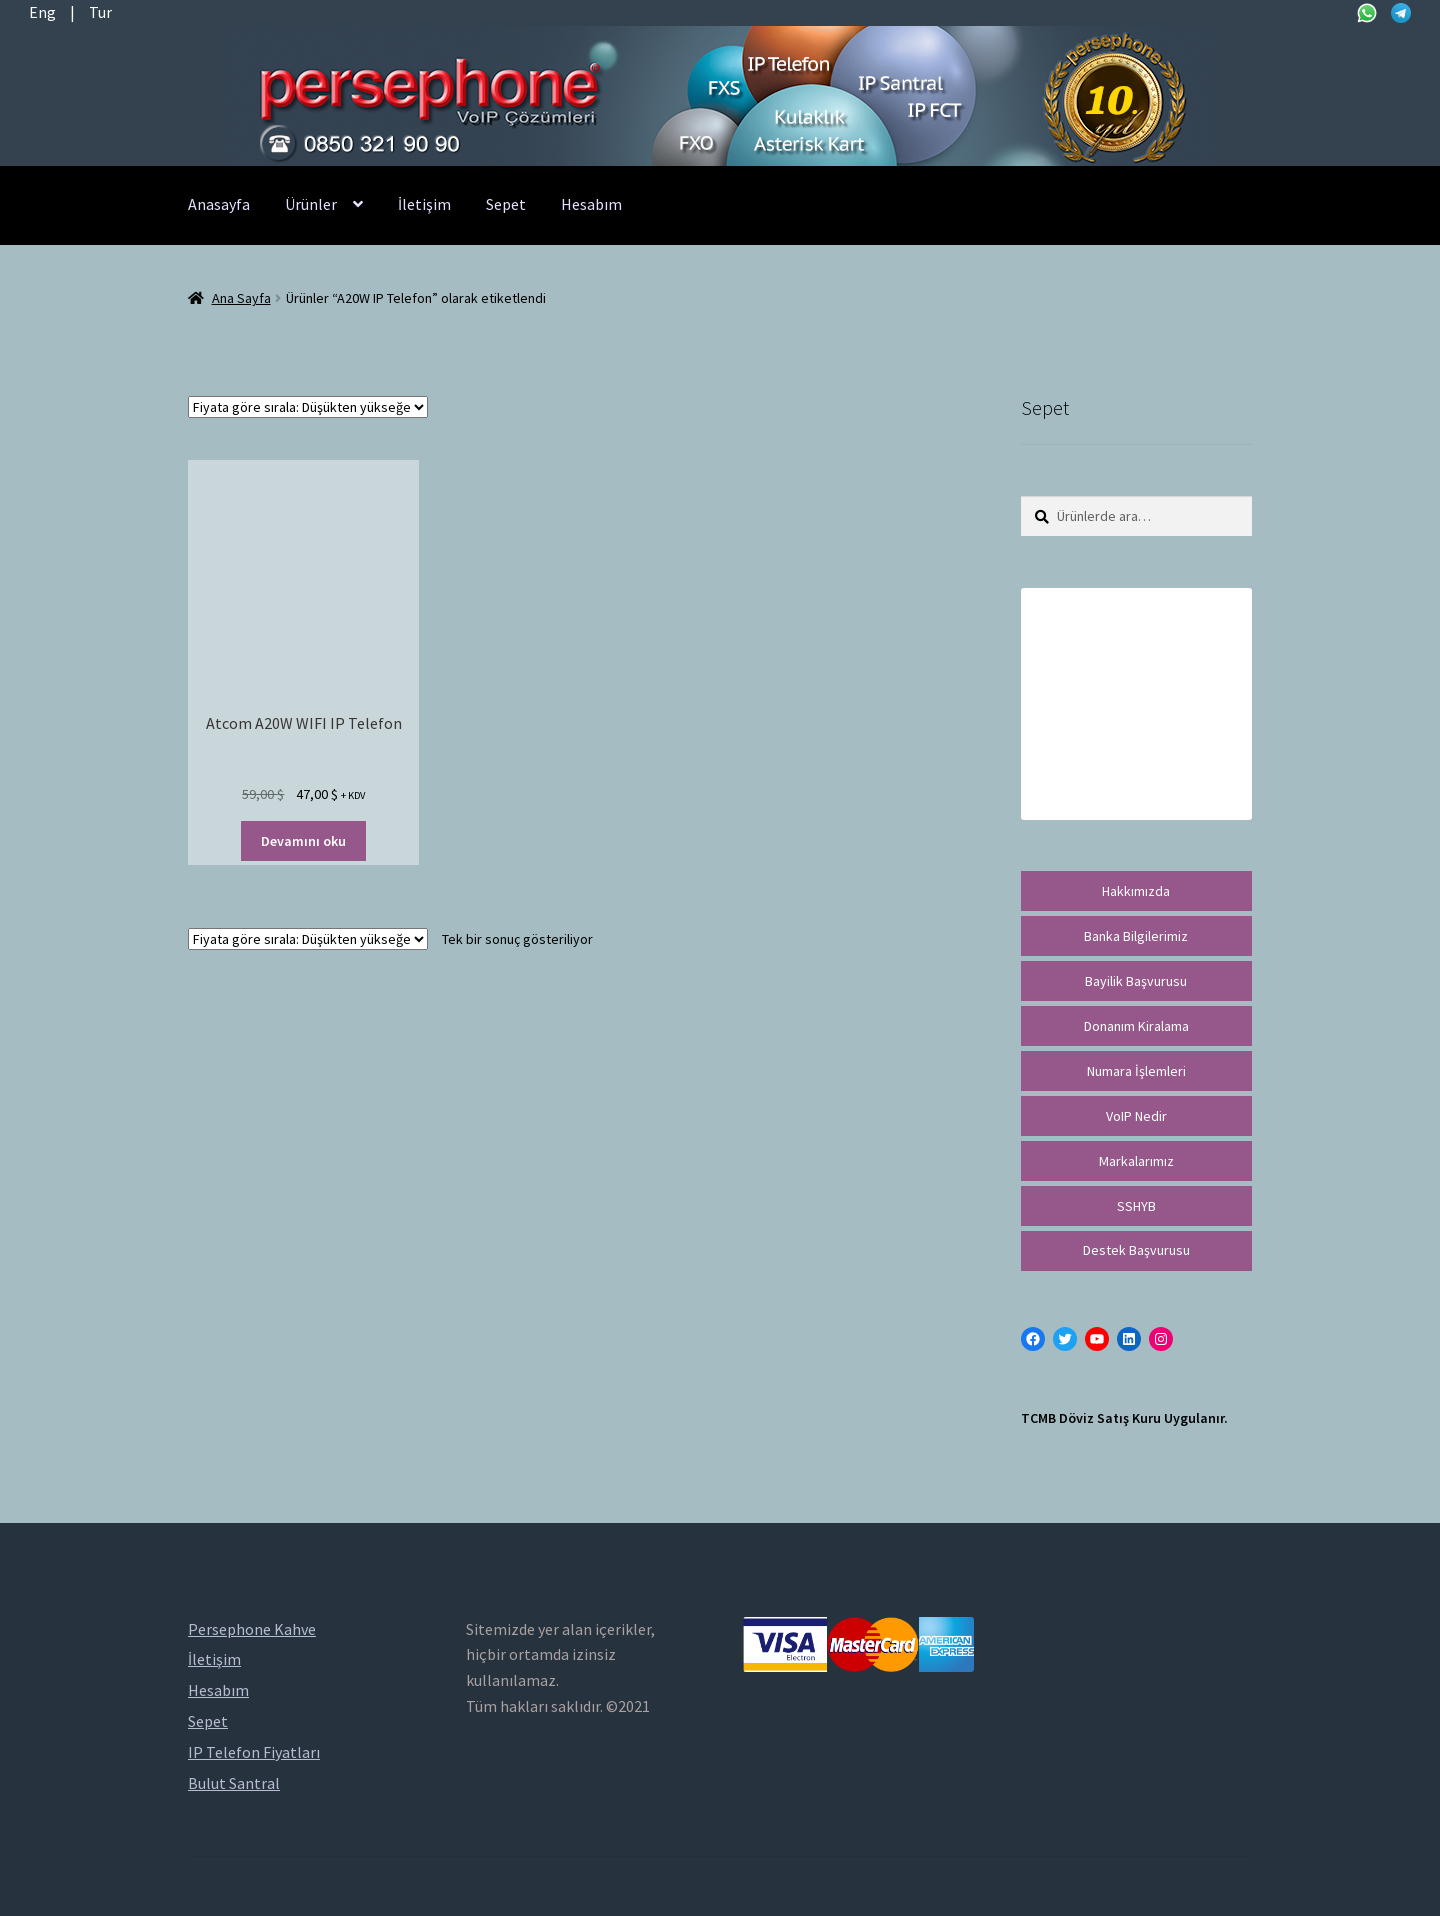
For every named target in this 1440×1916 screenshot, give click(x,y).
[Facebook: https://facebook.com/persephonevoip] (1033, 1339)
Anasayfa (219, 204)
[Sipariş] (308, 407)
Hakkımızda (1136, 891)
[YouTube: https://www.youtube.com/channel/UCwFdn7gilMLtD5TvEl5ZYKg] (1097, 1339)
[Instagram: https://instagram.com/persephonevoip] (1161, 1339)
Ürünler (311, 204)
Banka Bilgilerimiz (1136, 936)
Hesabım (591, 204)
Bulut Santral (234, 1783)
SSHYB (1136, 1206)
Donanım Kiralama (1136, 1026)
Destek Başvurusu (1136, 1250)
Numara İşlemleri (1136, 1071)
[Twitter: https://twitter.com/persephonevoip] (1065, 1339)
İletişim (424, 204)
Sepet (506, 204)
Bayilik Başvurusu (1136, 981)
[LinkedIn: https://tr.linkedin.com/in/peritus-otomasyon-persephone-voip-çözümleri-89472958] (1129, 1339)
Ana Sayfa (241, 298)
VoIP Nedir (1136, 1116)
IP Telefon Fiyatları (254, 1752)
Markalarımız (1136, 1161)
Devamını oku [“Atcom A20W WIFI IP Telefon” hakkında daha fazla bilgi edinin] (303, 841)
